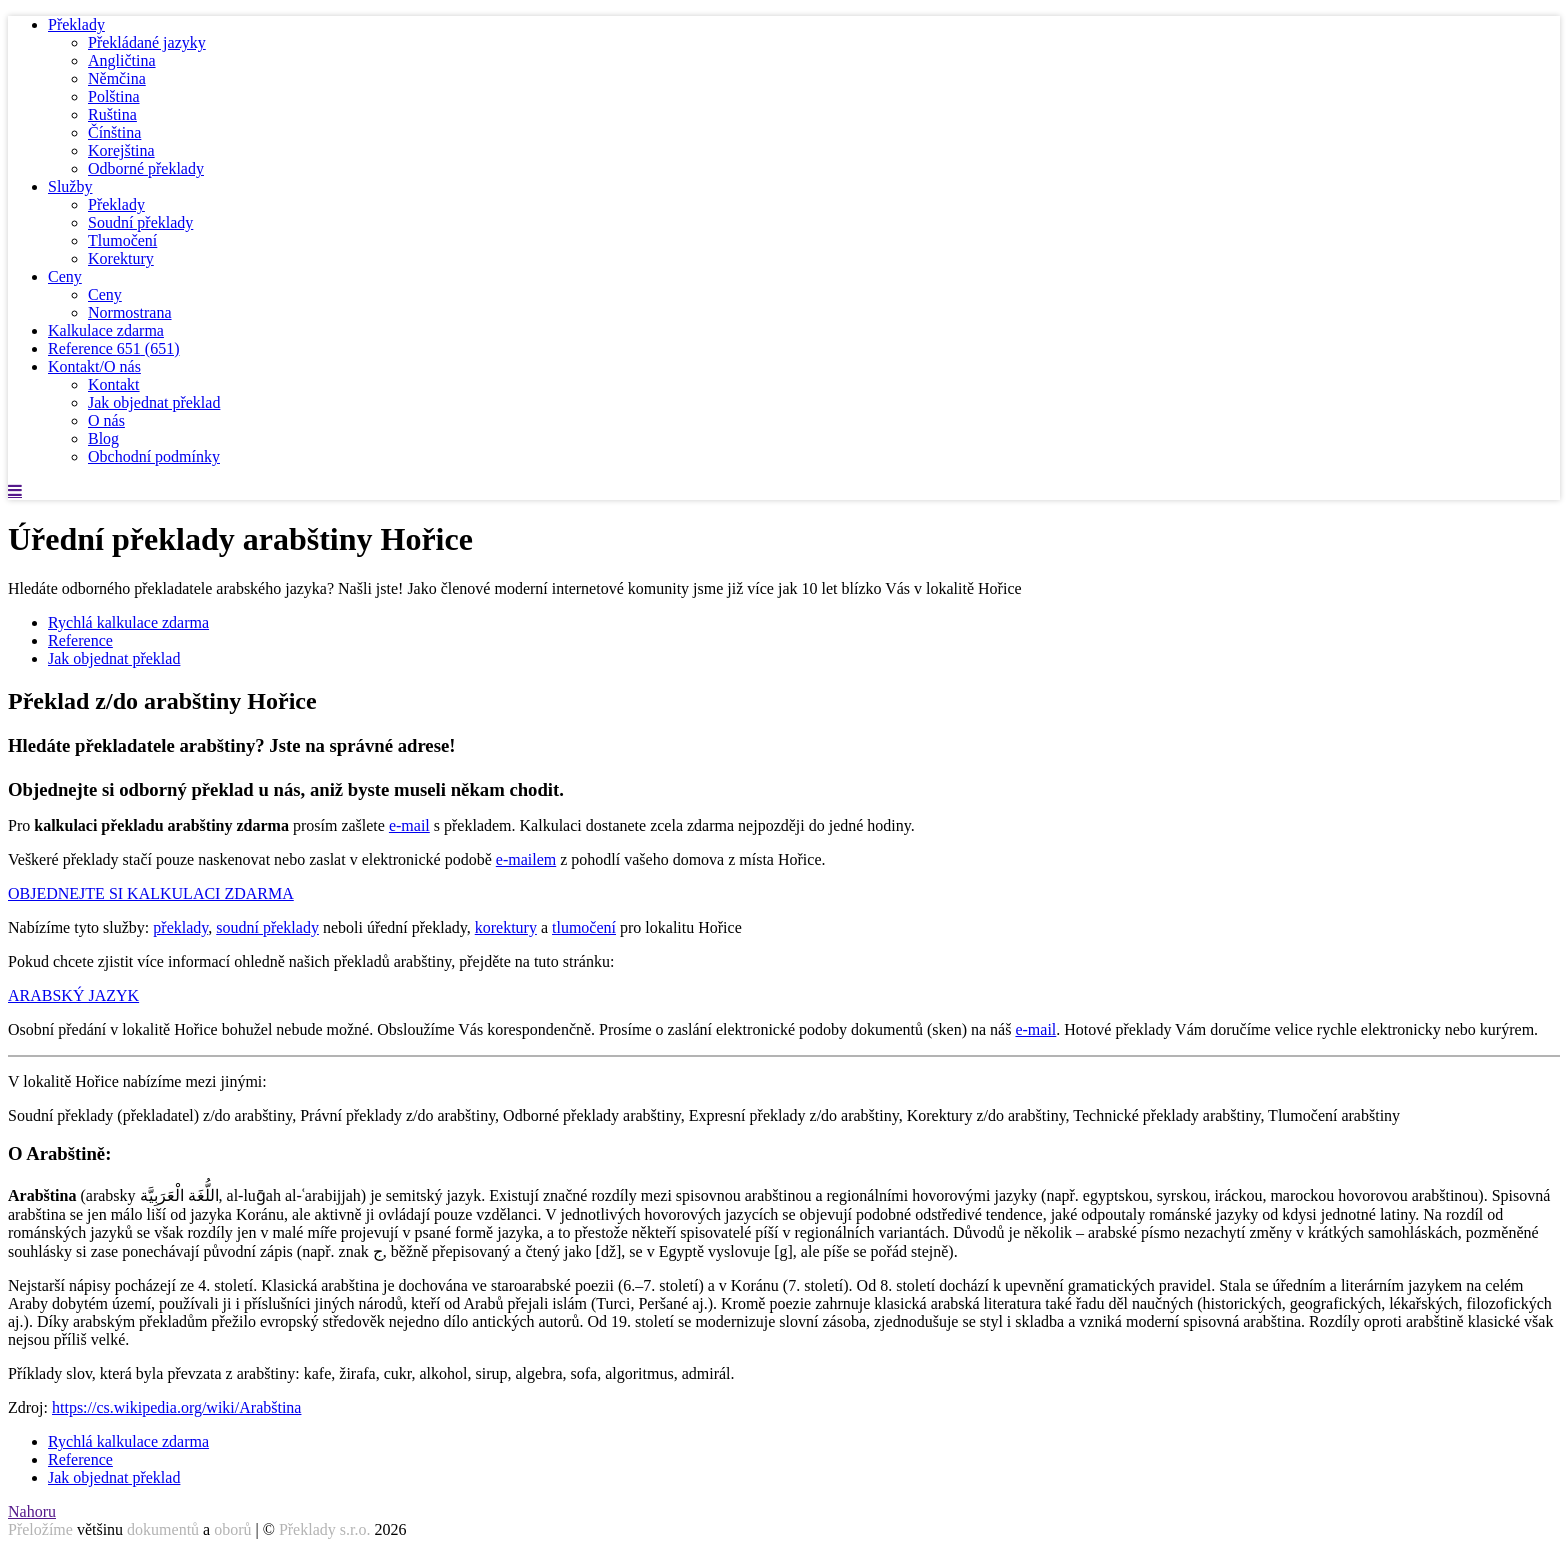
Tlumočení (122, 240)
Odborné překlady (146, 168)
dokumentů (163, 1529)
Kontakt (114, 384)
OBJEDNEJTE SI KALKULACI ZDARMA (151, 893)
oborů (232, 1529)
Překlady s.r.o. (325, 1529)
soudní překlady (267, 927)
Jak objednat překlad (154, 402)
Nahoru (32, 1511)
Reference (114, 348)
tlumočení (584, 927)
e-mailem (526, 859)
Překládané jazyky (147, 42)
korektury (506, 927)
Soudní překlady (140, 222)
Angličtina (122, 60)
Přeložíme (40, 1529)
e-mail (409, 825)
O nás (106, 420)
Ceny (65, 276)
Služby (70, 186)
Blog (103, 438)
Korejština (121, 150)
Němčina (117, 78)
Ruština (112, 114)
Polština (114, 96)
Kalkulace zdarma (106, 330)
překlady (180, 927)
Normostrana (130, 312)
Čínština (114, 132)
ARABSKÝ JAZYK (73, 995)
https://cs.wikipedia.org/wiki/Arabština (176, 1407)
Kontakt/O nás (94, 366)
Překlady (76, 24)
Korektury (121, 258)
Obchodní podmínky (154, 456)
